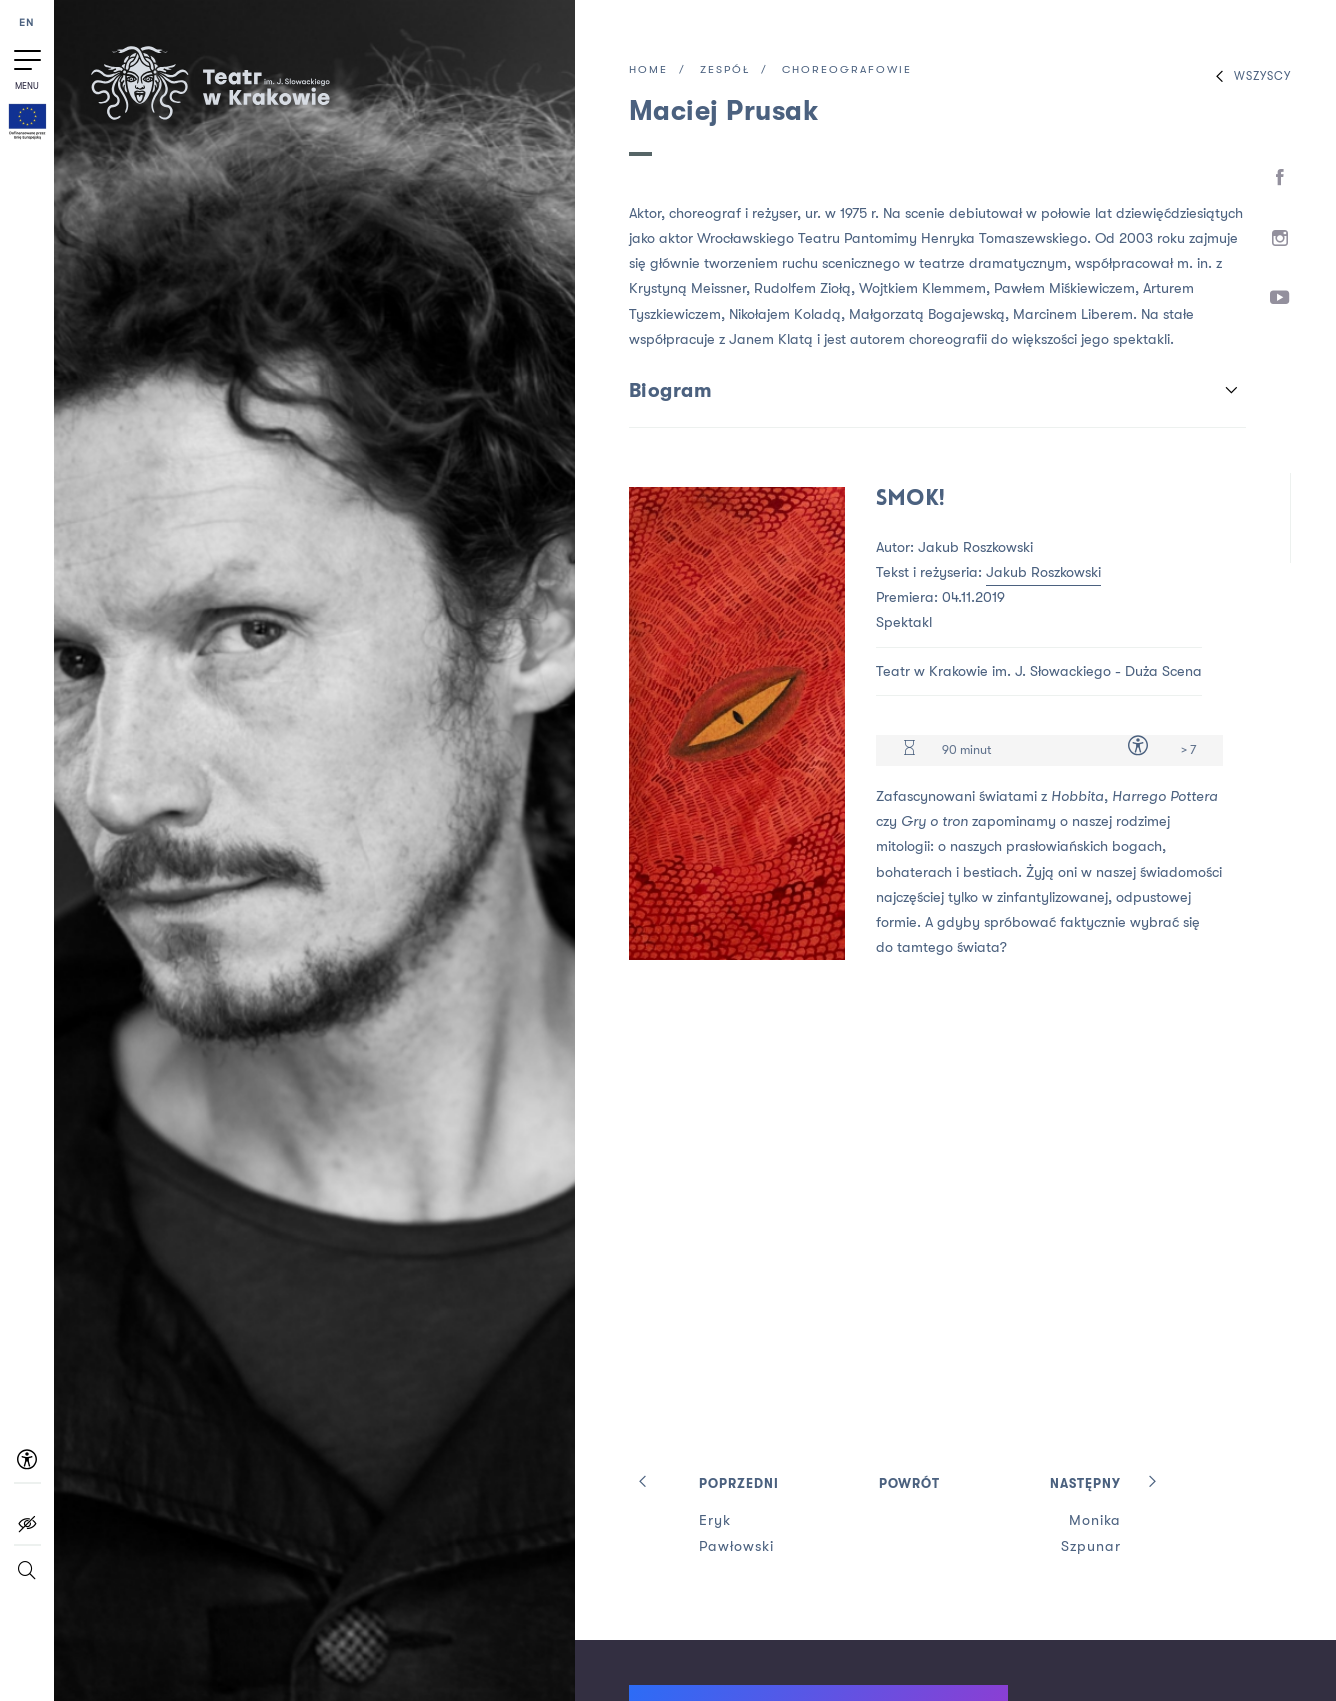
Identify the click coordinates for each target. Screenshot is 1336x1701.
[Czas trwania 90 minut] (909, 750)
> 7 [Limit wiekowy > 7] (1188, 750)
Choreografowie (847, 70)
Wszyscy (1248, 76)
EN (27, 23)
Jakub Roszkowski (1043, 572)
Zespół (725, 70)
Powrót (909, 1484)
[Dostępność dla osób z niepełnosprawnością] (1138, 750)
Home (648, 70)
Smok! (910, 499)
